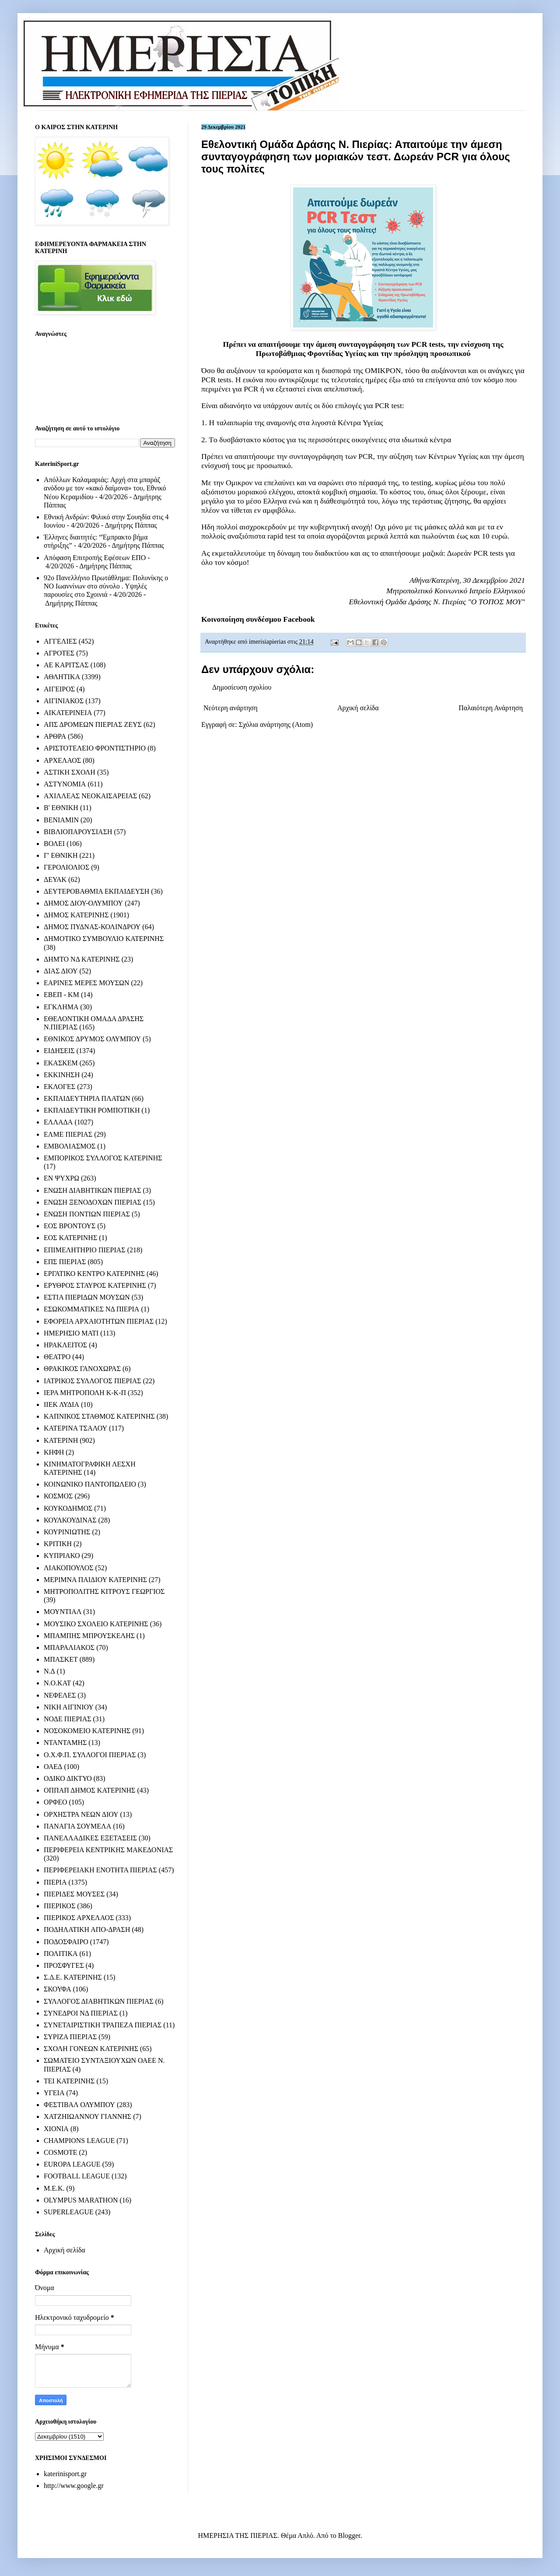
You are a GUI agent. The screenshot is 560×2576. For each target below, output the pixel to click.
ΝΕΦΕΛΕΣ (60, 1695)
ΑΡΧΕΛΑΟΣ (62, 760)
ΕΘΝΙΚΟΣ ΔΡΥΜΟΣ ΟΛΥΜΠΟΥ (92, 1039)
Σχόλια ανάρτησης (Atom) (276, 724)
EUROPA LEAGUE (72, 2164)
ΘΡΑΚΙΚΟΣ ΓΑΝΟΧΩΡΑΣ (82, 1368)
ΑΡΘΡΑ (55, 736)
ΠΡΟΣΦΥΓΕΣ (64, 1965)
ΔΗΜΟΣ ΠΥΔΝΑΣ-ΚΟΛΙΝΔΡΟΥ (92, 926)
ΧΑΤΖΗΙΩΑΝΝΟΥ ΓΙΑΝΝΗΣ (87, 2116)
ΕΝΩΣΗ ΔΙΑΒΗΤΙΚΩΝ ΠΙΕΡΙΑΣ (92, 1190)
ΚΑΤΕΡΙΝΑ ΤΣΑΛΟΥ (75, 1428)
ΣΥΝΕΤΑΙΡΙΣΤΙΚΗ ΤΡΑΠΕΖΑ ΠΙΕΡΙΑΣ (102, 2025)
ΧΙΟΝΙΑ (56, 2128)
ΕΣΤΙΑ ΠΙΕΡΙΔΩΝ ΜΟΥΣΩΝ (87, 1297)
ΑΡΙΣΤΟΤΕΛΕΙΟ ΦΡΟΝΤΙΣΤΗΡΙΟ (95, 748)
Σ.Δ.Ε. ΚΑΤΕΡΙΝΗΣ (73, 1977)
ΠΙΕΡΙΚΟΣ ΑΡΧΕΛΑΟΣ (79, 1917)
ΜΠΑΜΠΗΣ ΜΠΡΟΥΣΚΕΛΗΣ (89, 1635)
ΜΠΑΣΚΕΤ (61, 1659)
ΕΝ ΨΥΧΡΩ (61, 1178)
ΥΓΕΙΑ (54, 2093)
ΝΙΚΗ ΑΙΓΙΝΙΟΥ (69, 1707)
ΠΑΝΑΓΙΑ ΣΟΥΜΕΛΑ (77, 1826)
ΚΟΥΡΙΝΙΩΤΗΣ (67, 1532)
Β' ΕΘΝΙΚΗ (61, 807)
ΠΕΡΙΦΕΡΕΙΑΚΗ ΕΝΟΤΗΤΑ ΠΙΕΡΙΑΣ (100, 1870)
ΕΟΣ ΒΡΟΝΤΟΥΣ (69, 1226)
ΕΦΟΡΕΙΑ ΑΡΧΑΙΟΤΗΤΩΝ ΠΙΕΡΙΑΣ (99, 1321)
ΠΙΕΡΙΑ (55, 1882)
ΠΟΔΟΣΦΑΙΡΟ (66, 1941)
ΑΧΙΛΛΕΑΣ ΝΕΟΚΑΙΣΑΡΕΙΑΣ (90, 796)
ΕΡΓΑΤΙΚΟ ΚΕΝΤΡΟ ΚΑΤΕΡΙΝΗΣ (94, 1273)
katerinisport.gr (65, 2473)
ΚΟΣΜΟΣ (58, 1496)
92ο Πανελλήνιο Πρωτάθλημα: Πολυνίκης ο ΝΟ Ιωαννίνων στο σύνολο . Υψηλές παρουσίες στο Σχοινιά (106, 586)
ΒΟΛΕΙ (54, 843)
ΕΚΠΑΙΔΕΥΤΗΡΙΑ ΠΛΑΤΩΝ (87, 1098)
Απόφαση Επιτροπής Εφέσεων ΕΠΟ (95, 557)
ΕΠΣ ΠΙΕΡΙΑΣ (65, 1261)
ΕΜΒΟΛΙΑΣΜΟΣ (69, 1146)
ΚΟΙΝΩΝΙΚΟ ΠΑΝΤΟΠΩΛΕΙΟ (90, 1484)
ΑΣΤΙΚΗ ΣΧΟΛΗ (69, 772)
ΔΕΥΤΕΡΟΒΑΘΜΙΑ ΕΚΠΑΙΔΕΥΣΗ (96, 891)
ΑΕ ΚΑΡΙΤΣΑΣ (66, 665)
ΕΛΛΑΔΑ (58, 1122)
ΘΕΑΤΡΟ (57, 1356)
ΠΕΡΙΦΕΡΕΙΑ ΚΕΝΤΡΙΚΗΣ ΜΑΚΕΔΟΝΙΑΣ (108, 1850)
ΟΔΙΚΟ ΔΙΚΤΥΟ (68, 1778)
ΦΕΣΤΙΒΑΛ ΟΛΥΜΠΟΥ (79, 2104)
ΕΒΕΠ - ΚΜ (61, 994)
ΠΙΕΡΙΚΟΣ (59, 1906)
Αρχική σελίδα (358, 708)
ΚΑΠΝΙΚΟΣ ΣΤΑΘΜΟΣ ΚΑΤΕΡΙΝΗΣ (99, 1416)
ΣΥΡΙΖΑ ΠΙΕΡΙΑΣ (70, 2036)
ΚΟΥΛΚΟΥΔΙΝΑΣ (70, 1520)
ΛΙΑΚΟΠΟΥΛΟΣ (69, 1568)
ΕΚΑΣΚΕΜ (61, 1063)
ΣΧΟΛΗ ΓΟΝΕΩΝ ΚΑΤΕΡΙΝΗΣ (91, 2048)
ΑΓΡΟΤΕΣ (59, 653)
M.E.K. (54, 2188)
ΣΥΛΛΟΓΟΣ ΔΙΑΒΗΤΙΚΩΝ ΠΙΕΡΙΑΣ (99, 2001)
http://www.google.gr (74, 2485)
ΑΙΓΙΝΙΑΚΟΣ (64, 701)
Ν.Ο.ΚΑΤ (57, 1683)
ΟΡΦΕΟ (55, 1802)
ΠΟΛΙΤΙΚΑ (60, 1953)
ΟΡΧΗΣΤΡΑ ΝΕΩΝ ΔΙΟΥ (81, 1814)
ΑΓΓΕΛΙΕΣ (60, 641)
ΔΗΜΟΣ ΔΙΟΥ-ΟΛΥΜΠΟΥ (83, 903)
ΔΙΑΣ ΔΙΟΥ (61, 971)
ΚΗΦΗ (54, 1452)
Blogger (349, 2535)
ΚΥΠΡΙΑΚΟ (62, 1555)
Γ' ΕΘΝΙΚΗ (60, 855)
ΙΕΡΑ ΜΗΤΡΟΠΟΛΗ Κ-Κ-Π (85, 1392)
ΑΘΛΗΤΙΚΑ (62, 676)
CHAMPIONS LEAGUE (79, 2140)
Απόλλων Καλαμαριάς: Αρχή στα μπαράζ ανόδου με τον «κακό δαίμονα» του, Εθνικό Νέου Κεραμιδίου (105, 488)
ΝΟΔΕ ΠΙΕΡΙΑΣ (67, 1719)
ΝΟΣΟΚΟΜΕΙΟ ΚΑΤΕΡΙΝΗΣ (87, 1730)
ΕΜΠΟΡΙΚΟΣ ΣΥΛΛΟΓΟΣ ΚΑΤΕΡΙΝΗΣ (103, 1158)
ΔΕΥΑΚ (55, 879)
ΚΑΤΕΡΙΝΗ (61, 1440)
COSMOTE (60, 2152)
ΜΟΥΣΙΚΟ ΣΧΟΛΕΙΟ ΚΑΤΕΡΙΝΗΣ (96, 1624)
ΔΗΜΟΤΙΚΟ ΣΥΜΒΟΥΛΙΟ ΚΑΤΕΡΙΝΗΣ (104, 938)
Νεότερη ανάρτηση (230, 708)
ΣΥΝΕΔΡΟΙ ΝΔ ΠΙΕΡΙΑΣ (81, 2013)
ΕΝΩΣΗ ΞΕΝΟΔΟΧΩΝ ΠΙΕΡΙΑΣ (92, 1202)
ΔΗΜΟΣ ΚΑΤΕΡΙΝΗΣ (76, 915)
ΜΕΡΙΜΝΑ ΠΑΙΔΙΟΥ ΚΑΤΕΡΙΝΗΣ (95, 1579)
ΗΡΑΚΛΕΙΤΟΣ (65, 1345)
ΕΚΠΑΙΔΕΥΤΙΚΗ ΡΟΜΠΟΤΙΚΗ (92, 1110)
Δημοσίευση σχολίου (241, 687)
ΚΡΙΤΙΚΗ (58, 1543)
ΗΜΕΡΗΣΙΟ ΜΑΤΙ (71, 1333)
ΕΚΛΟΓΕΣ (59, 1086)
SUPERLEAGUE (69, 2212)
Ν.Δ (49, 1671)
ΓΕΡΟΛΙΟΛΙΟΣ (66, 867)
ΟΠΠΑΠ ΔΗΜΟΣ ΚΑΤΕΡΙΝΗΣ (89, 1790)
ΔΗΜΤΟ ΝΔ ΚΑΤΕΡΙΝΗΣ (82, 959)
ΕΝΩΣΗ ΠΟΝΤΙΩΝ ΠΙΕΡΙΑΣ (87, 1214)
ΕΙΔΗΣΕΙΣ (59, 1050)
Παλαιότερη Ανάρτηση (490, 708)
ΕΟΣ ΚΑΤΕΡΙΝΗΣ (70, 1237)
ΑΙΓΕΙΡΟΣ (59, 689)
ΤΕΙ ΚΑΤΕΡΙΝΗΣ (69, 2081)
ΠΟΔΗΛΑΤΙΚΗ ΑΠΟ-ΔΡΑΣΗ (87, 1929)
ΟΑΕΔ (53, 1766)
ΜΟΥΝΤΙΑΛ (62, 1611)
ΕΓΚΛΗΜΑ (61, 1007)
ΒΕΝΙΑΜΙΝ (61, 820)
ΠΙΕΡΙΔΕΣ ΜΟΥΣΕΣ (74, 1894)
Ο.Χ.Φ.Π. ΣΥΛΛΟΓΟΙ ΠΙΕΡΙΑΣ (90, 1754)
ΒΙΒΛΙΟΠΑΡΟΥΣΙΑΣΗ (78, 831)
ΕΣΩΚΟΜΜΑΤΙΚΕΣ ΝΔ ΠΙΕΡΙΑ (91, 1309)
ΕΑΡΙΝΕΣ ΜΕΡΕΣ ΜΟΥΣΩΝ (86, 983)
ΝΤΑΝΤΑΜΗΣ (65, 1742)
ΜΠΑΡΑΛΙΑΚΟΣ (69, 1647)
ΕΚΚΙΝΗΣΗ (62, 1074)
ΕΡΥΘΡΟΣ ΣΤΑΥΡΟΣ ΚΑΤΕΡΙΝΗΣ (95, 1285)
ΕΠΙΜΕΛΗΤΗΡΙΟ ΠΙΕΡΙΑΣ (85, 1250)
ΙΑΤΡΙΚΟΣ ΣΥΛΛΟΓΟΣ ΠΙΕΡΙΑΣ (92, 1381)
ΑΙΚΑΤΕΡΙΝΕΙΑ (68, 712)
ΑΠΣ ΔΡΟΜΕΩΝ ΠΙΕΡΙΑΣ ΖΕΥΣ (93, 724)
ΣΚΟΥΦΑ (57, 1989)
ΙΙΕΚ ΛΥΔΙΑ (61, 1404)
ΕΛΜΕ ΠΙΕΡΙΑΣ (68, 1134)
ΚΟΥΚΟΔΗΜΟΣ (68, 1508)
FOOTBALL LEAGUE (77, 2176)
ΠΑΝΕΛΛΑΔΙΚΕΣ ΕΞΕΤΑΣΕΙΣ (90, 1838)
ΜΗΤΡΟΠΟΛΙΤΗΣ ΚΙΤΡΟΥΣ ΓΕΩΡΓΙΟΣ (104, 1591)
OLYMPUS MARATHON (81, 2200)
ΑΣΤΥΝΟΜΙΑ (65, 784)
